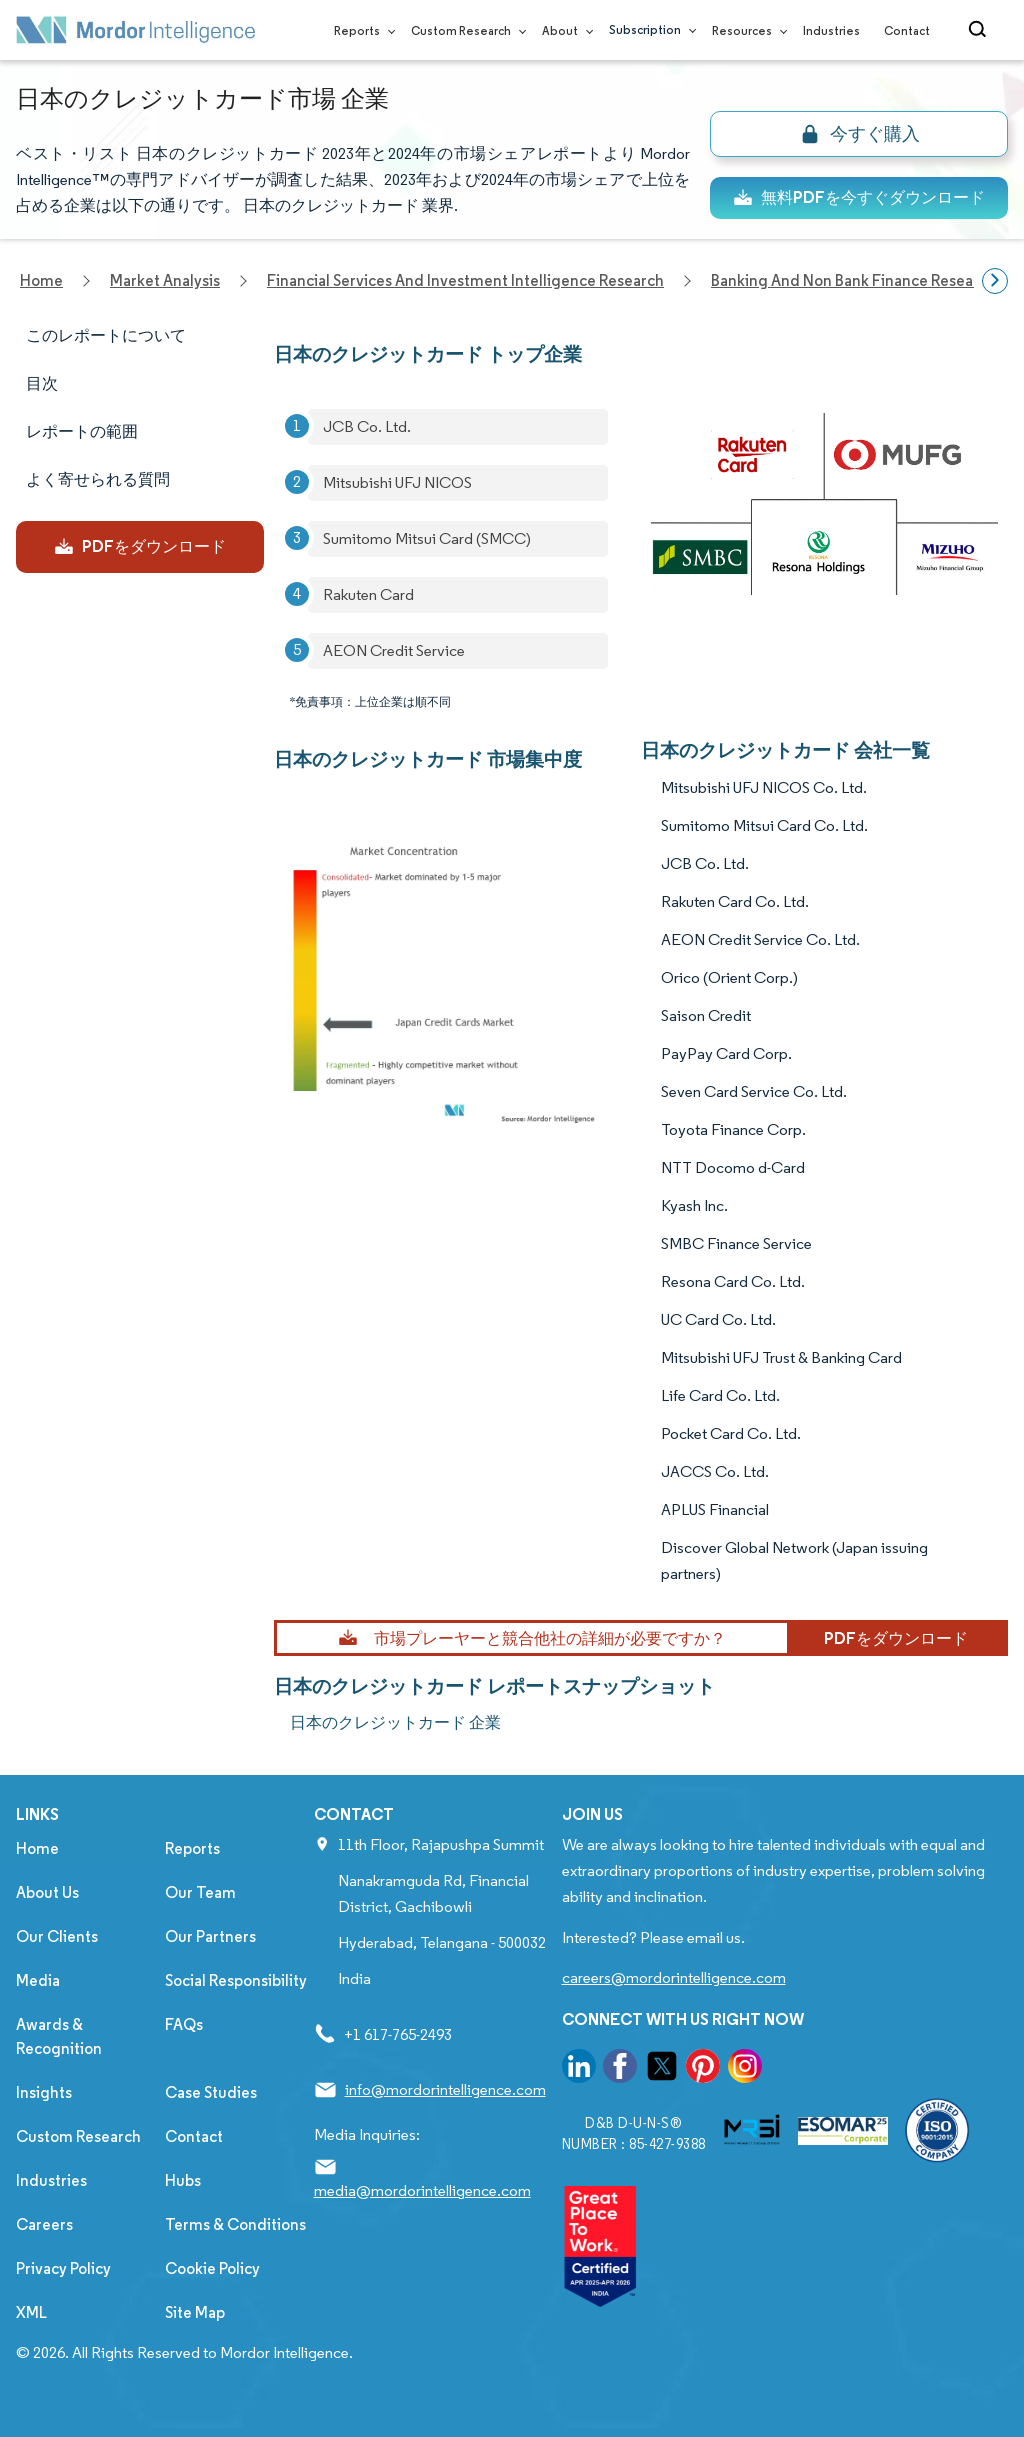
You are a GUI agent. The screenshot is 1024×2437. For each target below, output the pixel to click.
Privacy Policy (63, 2268)
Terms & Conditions (235, 2224)
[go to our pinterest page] (703, 2069)
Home (37, 1848)
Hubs (183, 2180)
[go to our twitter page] (662, 2069)
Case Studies (211, 2092)
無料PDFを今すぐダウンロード (859, 197)
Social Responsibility (236, 1980)
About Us (47, 1892)
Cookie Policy (212, 2268)
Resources (745, 30)
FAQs (184, 2024)
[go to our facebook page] (620, 2069)
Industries (831, 30)
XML (31, 2312)
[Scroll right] (995, 281)
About (563, 30)
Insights (44, 2092)
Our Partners (210, 1936)
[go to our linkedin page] (579, 2069)
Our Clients (57, 1936)
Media (38, 1980)
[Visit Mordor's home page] (136, 30)
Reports (360, 30)
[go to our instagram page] (745, 2069)
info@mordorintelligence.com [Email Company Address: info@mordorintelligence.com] (445, 2089)
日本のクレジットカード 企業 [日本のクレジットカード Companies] (395, 1722)
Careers (44, 2224)
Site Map (195, 2312)
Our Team (200, 1892)
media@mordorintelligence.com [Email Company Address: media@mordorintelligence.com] (422, 2190)
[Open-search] (980, 30)
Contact (907, 30)
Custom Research (464, 30)
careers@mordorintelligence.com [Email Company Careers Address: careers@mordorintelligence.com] (674, 1977)
